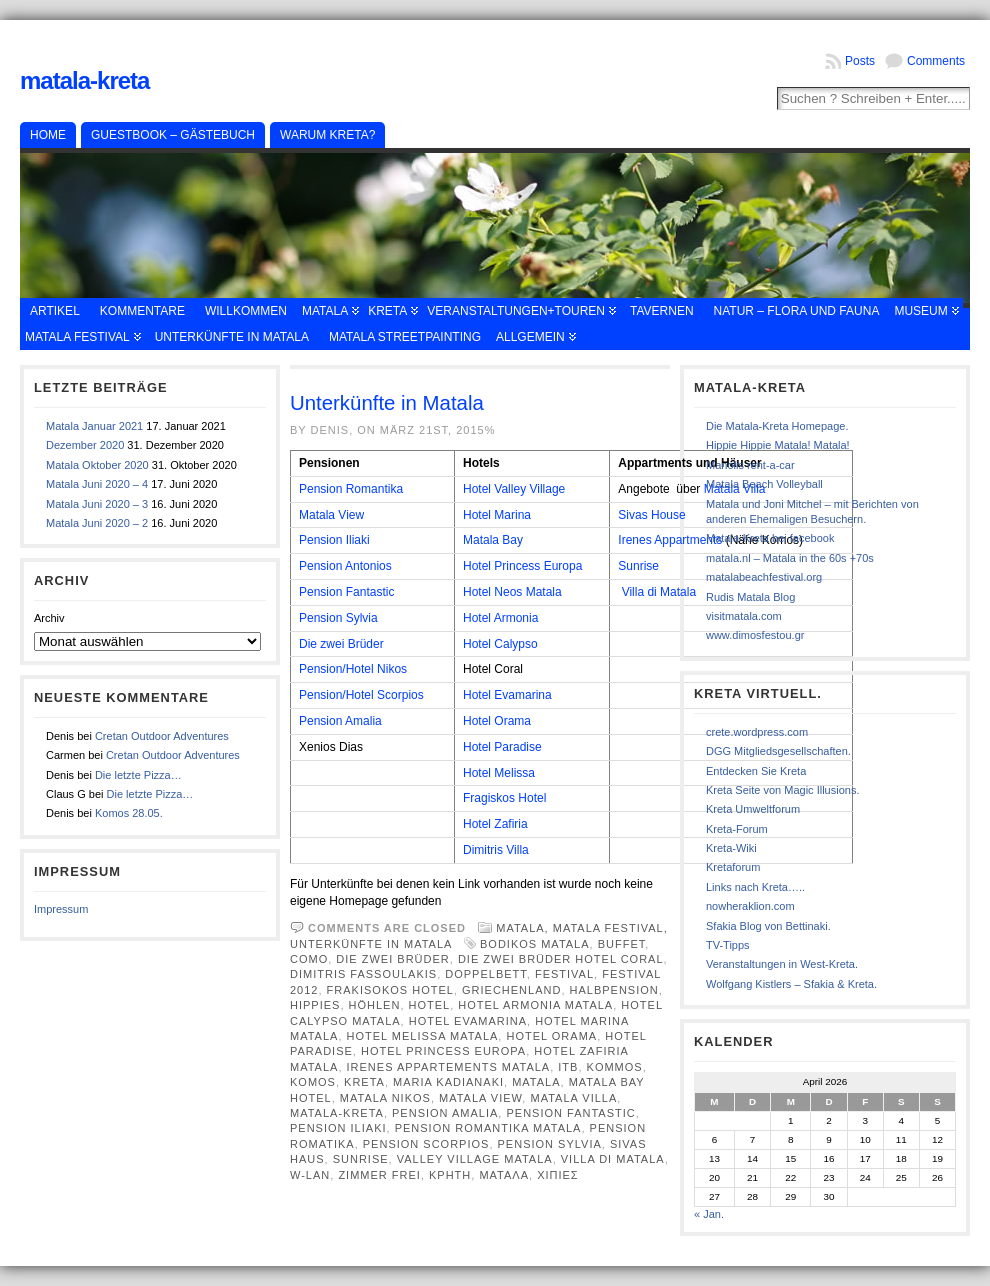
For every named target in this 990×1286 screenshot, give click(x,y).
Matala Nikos (385, 1098)
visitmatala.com (744, 616)
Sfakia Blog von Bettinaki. (768, 926)
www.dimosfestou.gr (755, 635)
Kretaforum (733, 867)
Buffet (622, 944)
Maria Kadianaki (448, 1082)
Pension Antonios (345, 566)
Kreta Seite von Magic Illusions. (782, 790)
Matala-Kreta (84, 80)
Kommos (615, 1067)
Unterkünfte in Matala (232, 337)
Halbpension (614, 990)
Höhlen (375, 1005)
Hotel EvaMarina (468, 1021)
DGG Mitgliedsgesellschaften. (778, 751)
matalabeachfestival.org (764, 577)
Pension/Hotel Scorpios (361, 695)
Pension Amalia (340, 721)
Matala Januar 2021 (94, 426)
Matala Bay (493, 540)
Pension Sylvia (338, 618)
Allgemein (530, 337)
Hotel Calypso (500, 644)
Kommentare (142, 311)
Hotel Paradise (502, 747)
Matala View (331, 515)
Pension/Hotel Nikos (353, 669)
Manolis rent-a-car (750, 465)
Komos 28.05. (129, 813)
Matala (325, 311)
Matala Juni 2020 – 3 (97, 504)
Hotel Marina (497, 515)
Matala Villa (573, 1098)
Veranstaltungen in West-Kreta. (782, 964)
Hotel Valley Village (514, 489)
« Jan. (709, 1214)
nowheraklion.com (750, 906)
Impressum (61, 909)
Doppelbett (486, 974)
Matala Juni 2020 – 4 (97, 484)
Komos (313, 1082)
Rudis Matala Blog (750, 597)
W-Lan (310, 1175)
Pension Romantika (351, 489)
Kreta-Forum (737, 829)
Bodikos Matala (535, 944)
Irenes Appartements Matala (449, 1067)
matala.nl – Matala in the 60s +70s (790, 558)
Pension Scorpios (426, 1144)
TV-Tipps (728, 945)
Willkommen (246, 311)
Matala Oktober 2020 (97, 465)
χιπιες (558, 1175)
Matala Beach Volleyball (764, 484)
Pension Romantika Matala (488, 1128)
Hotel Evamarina (507, 695)
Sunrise (638, 566)
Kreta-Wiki (731, 848)
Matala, (524, 928)
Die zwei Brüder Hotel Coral (561, 959)
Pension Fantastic (346, 592)
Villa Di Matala (613, 1159)
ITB (568, 1067)
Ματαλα (504, 1175)
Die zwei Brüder (341, 644)
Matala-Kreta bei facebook (770, 538)
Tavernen (662, 311)
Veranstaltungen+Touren (516, 311)
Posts (860, 61)
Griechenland (511, 990)
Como (309, 959)
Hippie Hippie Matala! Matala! (778, 445)
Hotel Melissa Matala (423, 1036)
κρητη (450, 1175)
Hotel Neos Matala (512, 592)
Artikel (55, 311)
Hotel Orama (497, 721)
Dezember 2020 (85, 445)
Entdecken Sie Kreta (756, 771)
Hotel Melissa (499, 773)
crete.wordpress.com (757, 732)
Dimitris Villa (496, 850)
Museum (920, 311)
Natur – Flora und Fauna (797, 311)
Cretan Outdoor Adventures (162, 736)
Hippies (315, 1005)
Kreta (387, 311)
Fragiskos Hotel (504, 798)
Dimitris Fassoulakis (363, 974)
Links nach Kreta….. (755, 887)
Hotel (430, 1005)
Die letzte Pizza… (138, 775)
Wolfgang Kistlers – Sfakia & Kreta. (791, 984)
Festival (564, 974)
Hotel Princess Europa (522, 566)
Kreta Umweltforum (753, 809)
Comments (936, 61)
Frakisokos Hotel (390, 990)
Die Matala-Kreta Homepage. (777, 426)
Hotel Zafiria (495, 824)
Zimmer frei (379, 1175)
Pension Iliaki (334, 540)
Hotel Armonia (500, 618)
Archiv (49, 618)
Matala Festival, (610, 928)
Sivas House (651, 515)
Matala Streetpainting (405, 337)
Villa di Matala (659, 592)
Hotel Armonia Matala (535, 1005)
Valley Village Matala (475, 1159)
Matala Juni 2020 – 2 (97, 523)
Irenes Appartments (670, 540)
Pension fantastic (570, 1113)
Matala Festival (77, 337)
